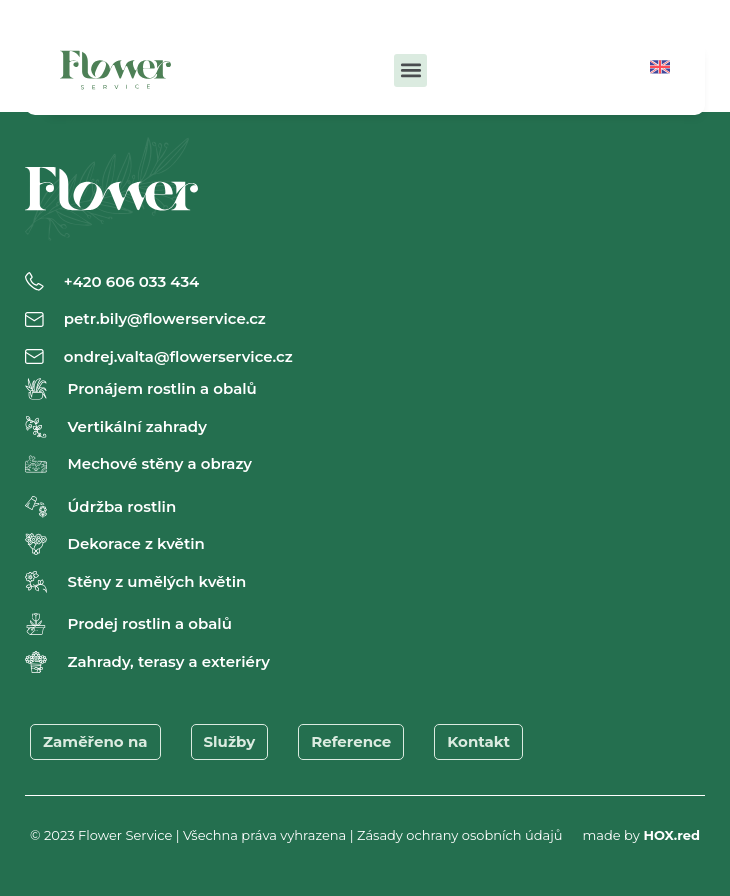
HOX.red (671, 835)
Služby (230, 741)
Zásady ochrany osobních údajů (460, 835)
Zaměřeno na (95, 741)
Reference (351, 741)
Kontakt (478, 741)
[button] (410, 70)
